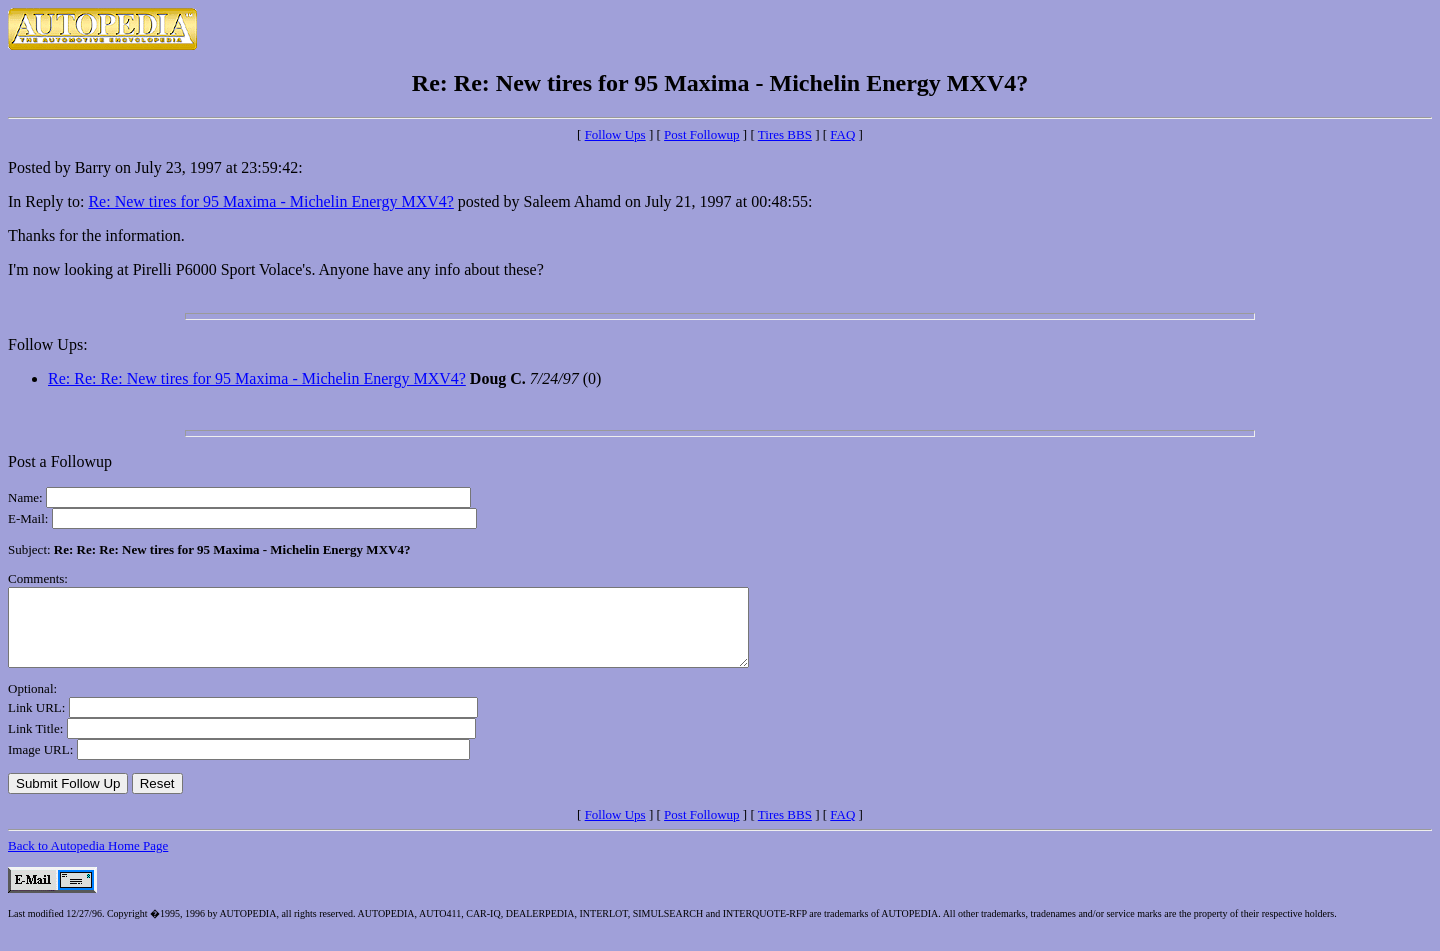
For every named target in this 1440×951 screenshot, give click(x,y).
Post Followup (702, 134)
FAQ (842, 134)
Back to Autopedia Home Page (88, 860)
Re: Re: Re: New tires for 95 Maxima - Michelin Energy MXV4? (257, 378)
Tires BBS (785, 134)
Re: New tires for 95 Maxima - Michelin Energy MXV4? (270, 201)
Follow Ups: (48, 344)
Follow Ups (615, 134)
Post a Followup (60, 461)
